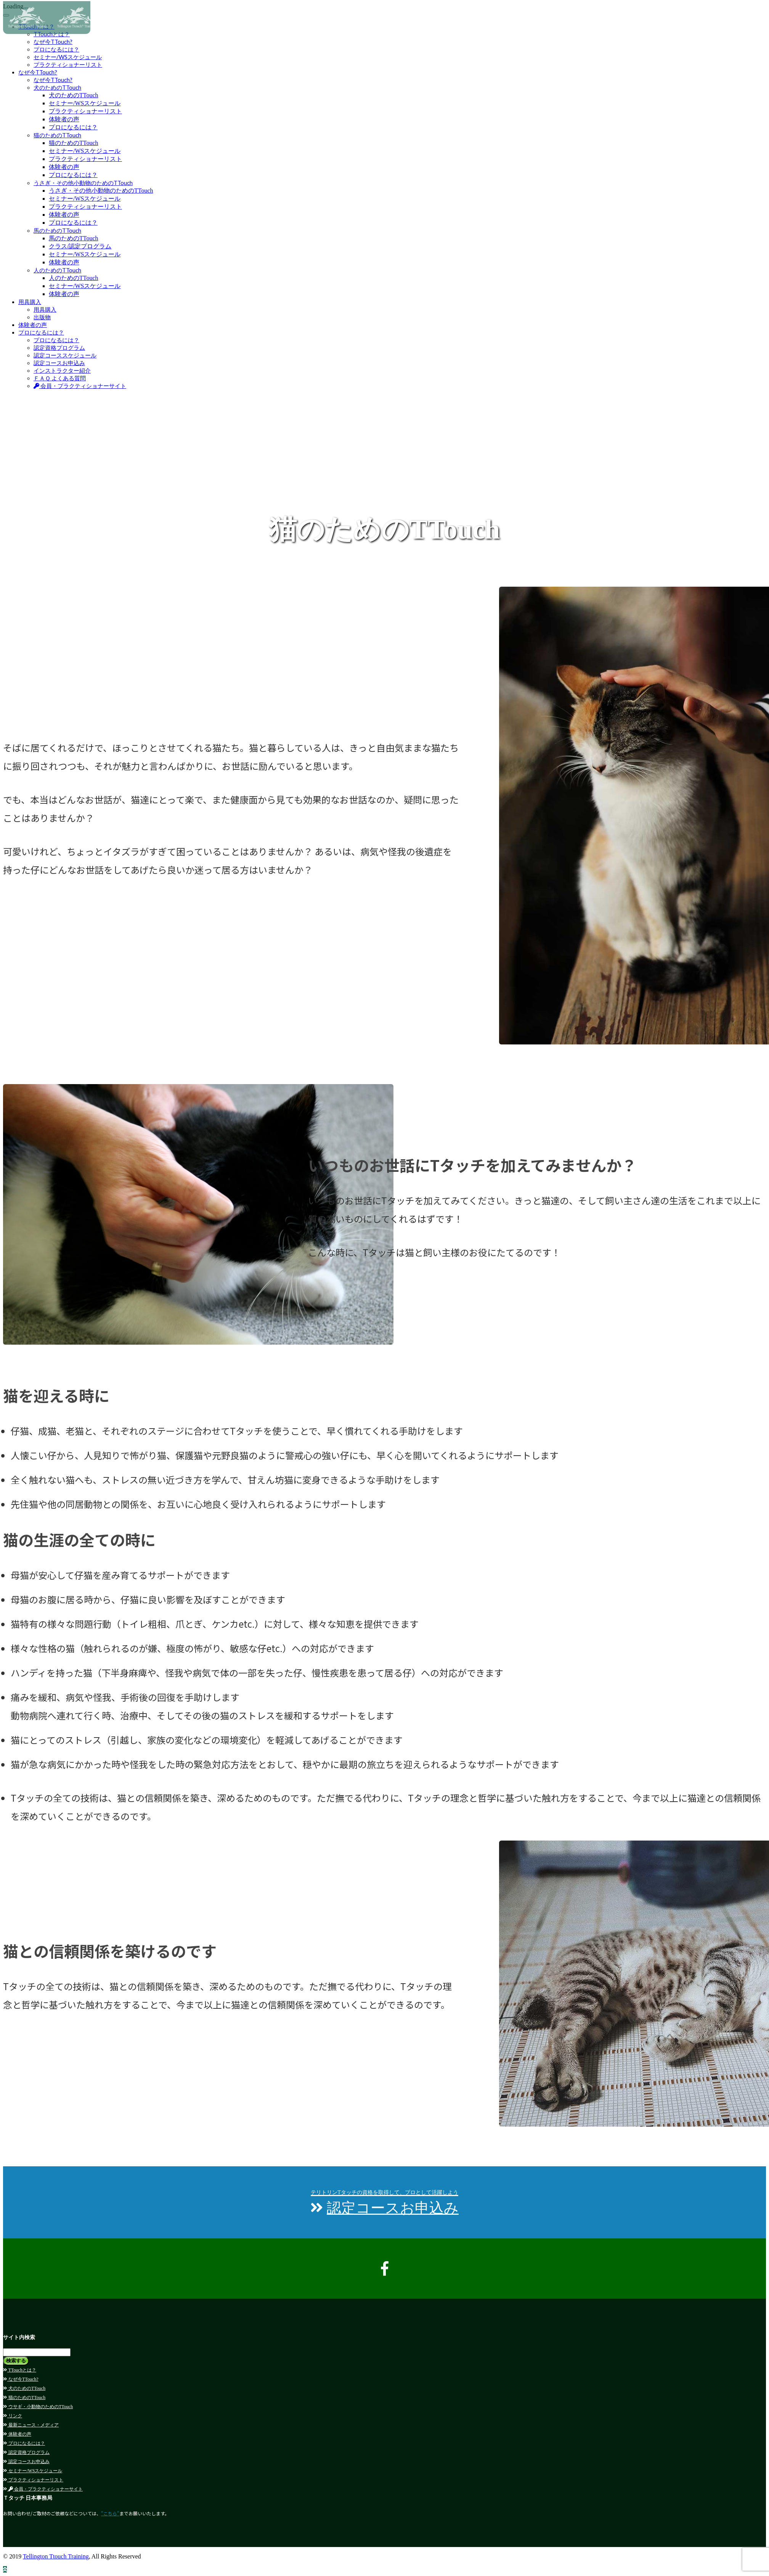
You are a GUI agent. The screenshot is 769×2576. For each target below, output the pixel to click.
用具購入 (29, 301)
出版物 (42, 317)
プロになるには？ (56, 49)
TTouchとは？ (19, 2370)
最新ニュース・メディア (31, 2425)
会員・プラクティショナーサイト (80, 385)
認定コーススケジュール (65, 355)
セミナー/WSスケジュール (68, 56)
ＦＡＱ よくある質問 (60, 378)
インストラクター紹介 (62, 370)
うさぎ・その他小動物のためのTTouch (83, 182)
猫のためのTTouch (57, 135)
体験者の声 (64, 119)
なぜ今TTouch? (37, 72)
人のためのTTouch (57, 270)
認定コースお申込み (59, 362)
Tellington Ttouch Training (56, 2556)
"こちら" (110, 2513)
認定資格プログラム (59, 347)
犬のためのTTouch (57, 87)
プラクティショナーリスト (68, 64)
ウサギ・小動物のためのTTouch (38, 2406)
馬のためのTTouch (57, 230)
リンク (12, 2415)
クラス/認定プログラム (80, 246)
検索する (16, 2361)
